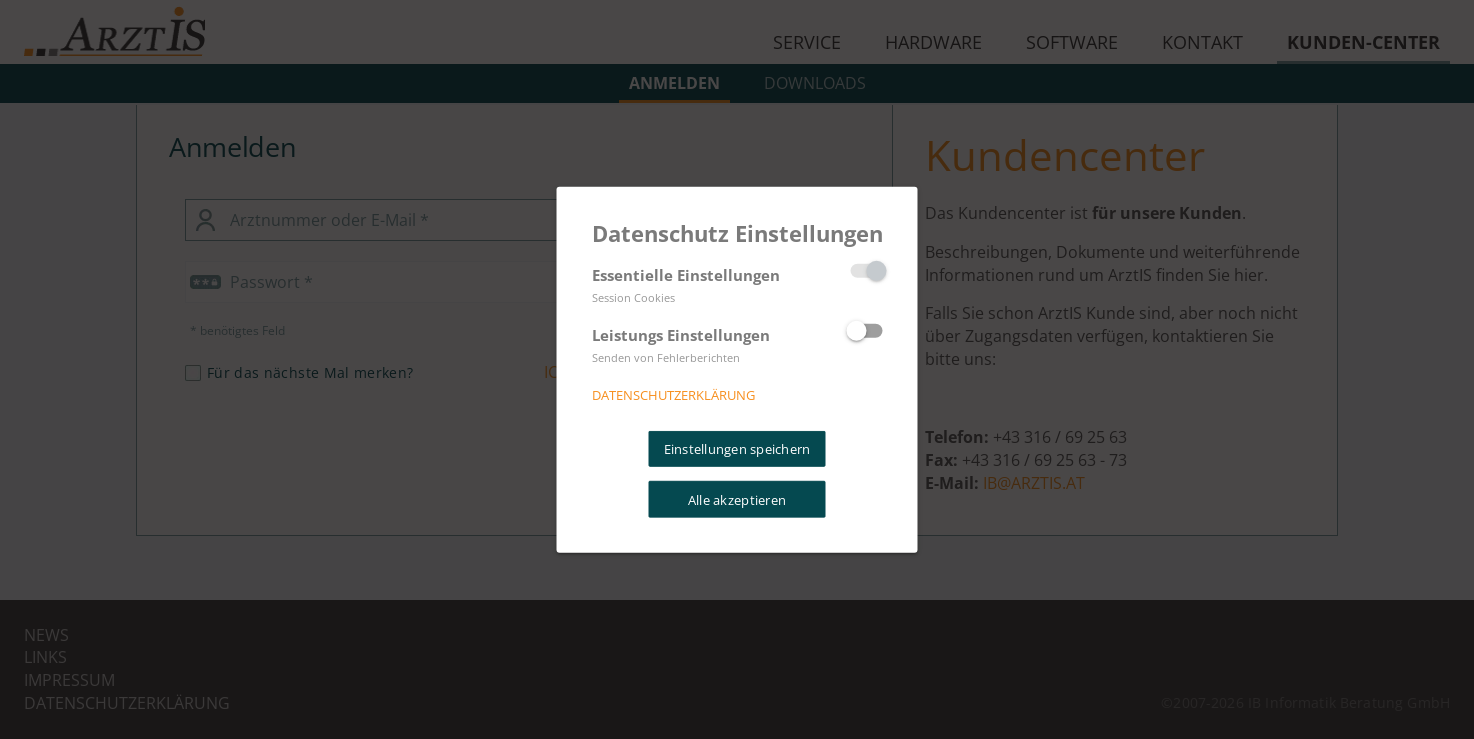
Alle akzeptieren (737, 499)
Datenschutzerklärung (673, 395)
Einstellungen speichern (737, 449)
